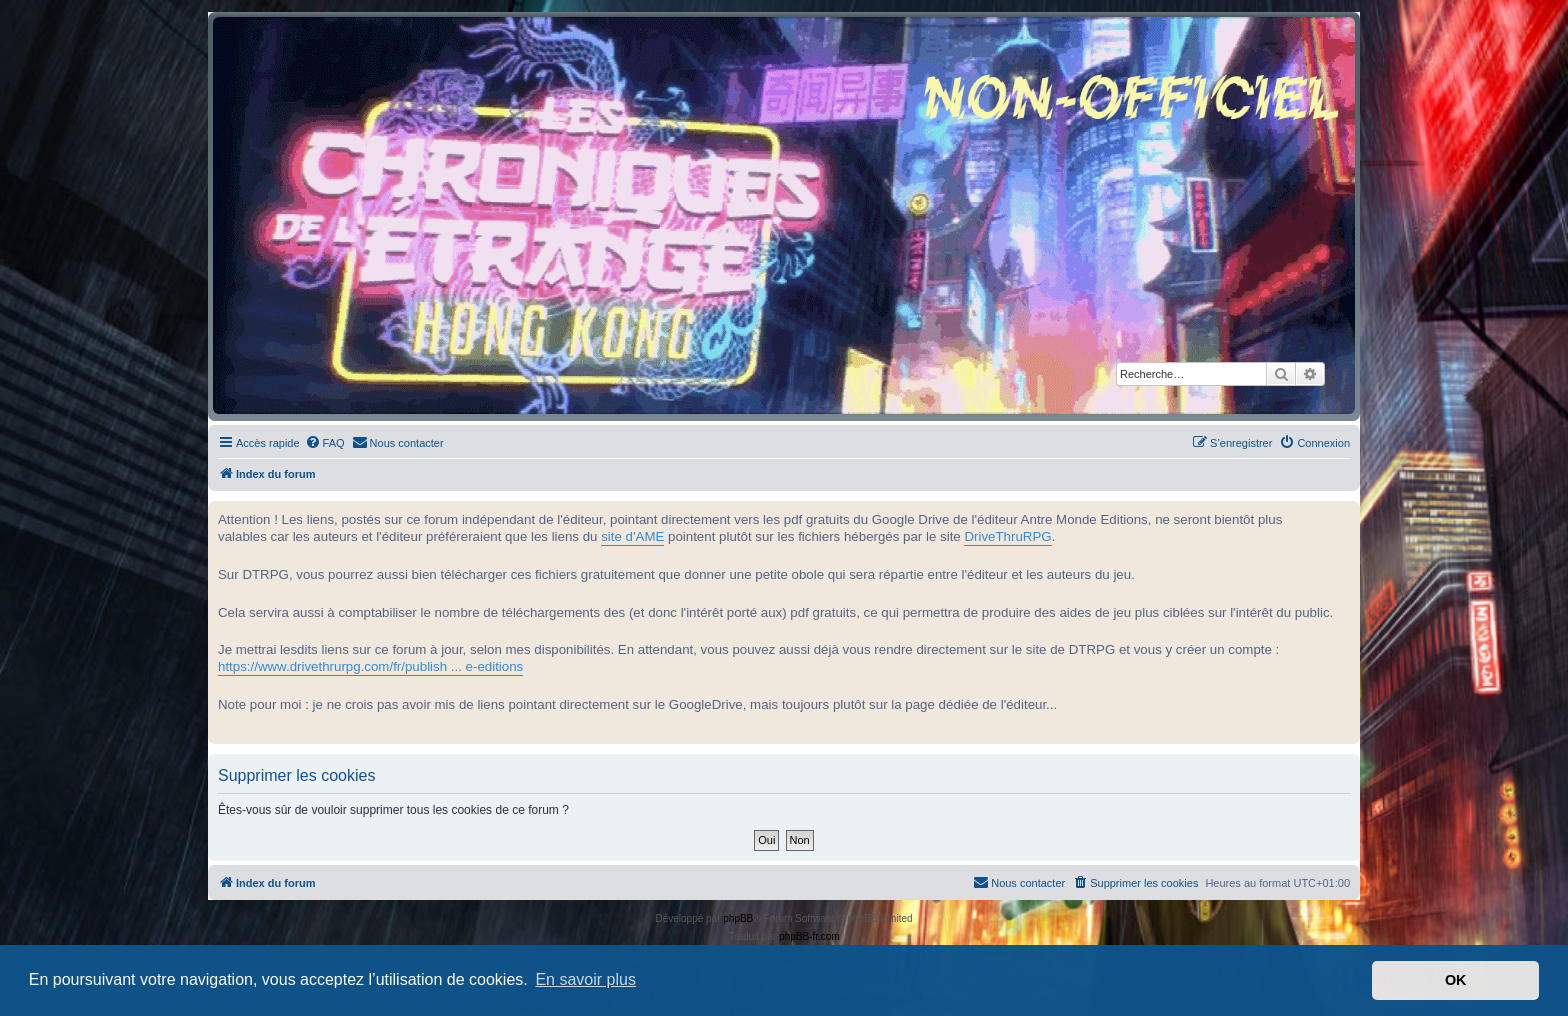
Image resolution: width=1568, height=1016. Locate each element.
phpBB (738, 918)
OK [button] (1456, 980)
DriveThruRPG (1007, 536)
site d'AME (632, 536)
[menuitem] (325, 443)
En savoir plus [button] (585, 979)
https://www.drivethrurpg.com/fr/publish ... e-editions (370, 666)
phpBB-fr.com (809, 936)
